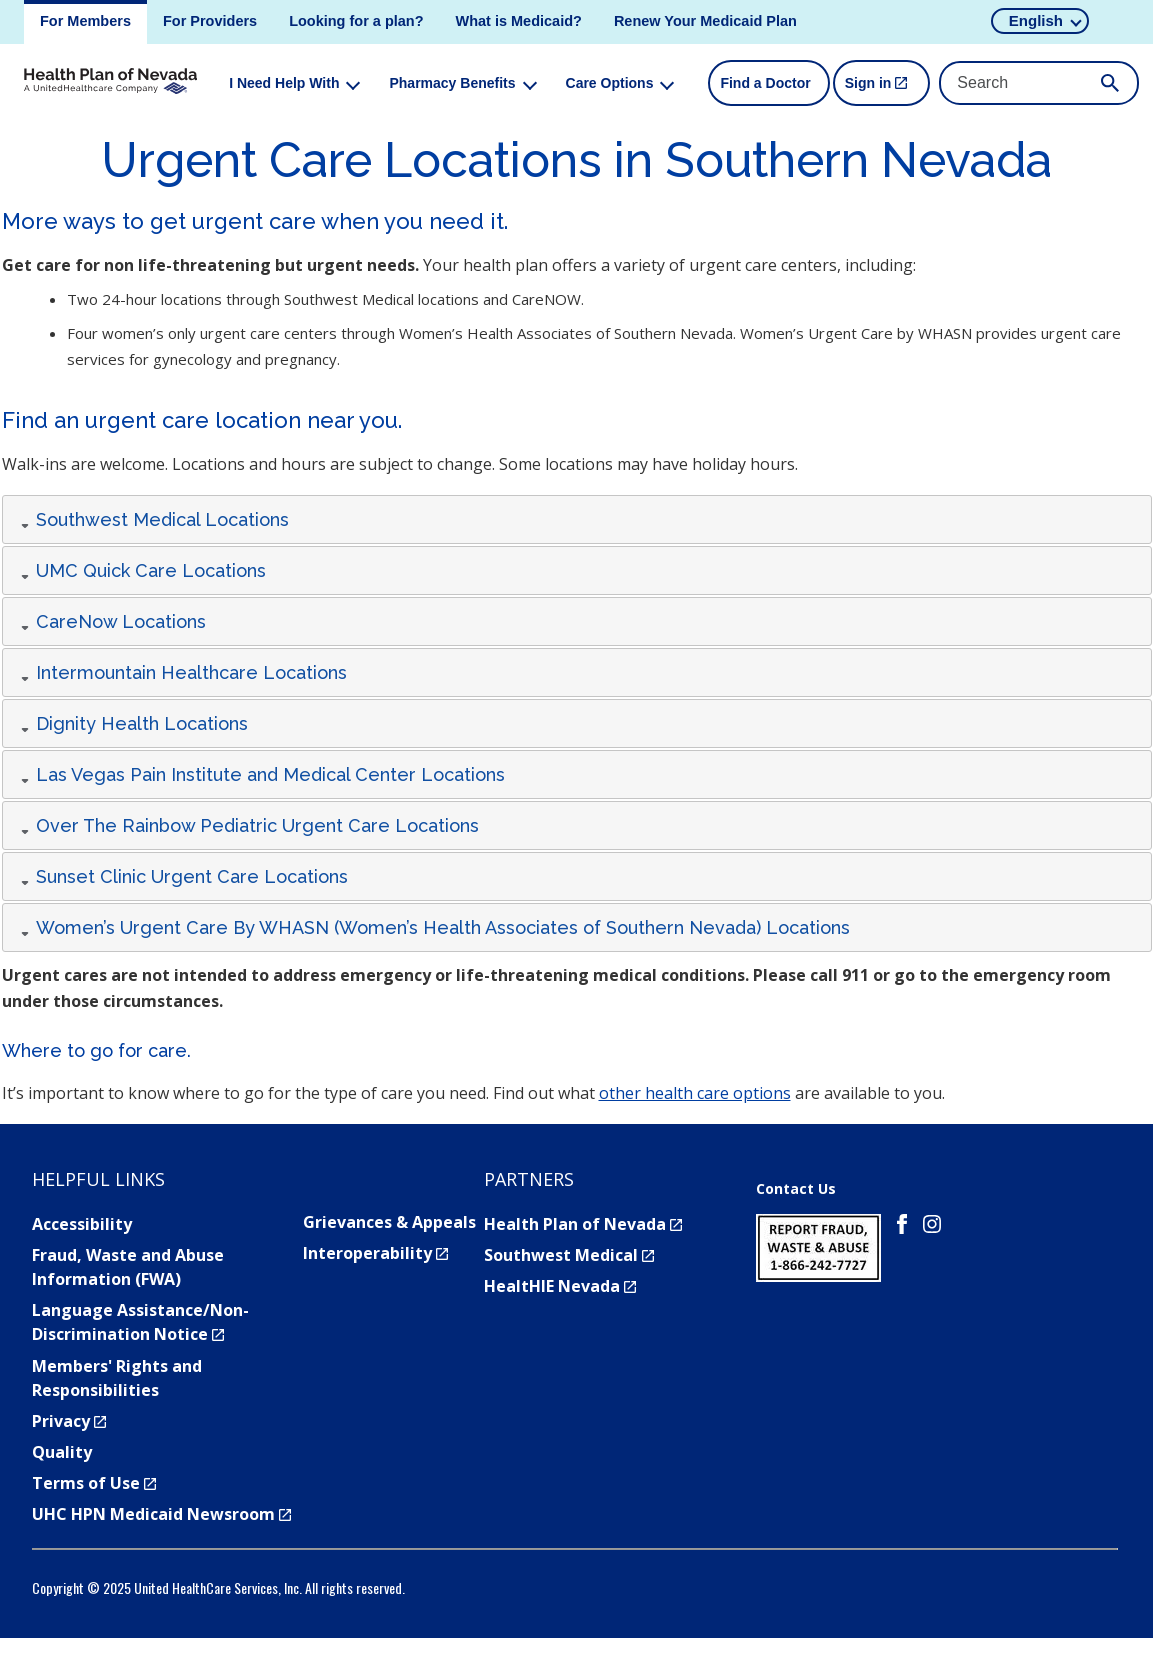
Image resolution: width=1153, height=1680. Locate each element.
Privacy (69, 1421)
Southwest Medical (569, 1255)
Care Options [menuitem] (610, 83)
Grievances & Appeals (389, 1222)
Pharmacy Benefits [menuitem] (452, 83)
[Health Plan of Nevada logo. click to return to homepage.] (110, 83)
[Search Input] (1039, 83)
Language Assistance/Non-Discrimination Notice (140, 1322)
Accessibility (82, 1224)
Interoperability (375, 1253)
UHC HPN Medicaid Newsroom (161, 1514)
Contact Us (796, 1189)
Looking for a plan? (356, 21)
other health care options (695, 1093)
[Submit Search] (1110, 83)
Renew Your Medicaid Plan (705, 21)
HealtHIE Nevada (560, 1286)
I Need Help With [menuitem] (284, 83)
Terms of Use (94, 1483)
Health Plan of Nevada (583, 1224)
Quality (62, 1452)
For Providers (210, 21)
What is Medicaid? (519, 21)
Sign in (888, 90)
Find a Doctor (765, 83)
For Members (85, 21)
